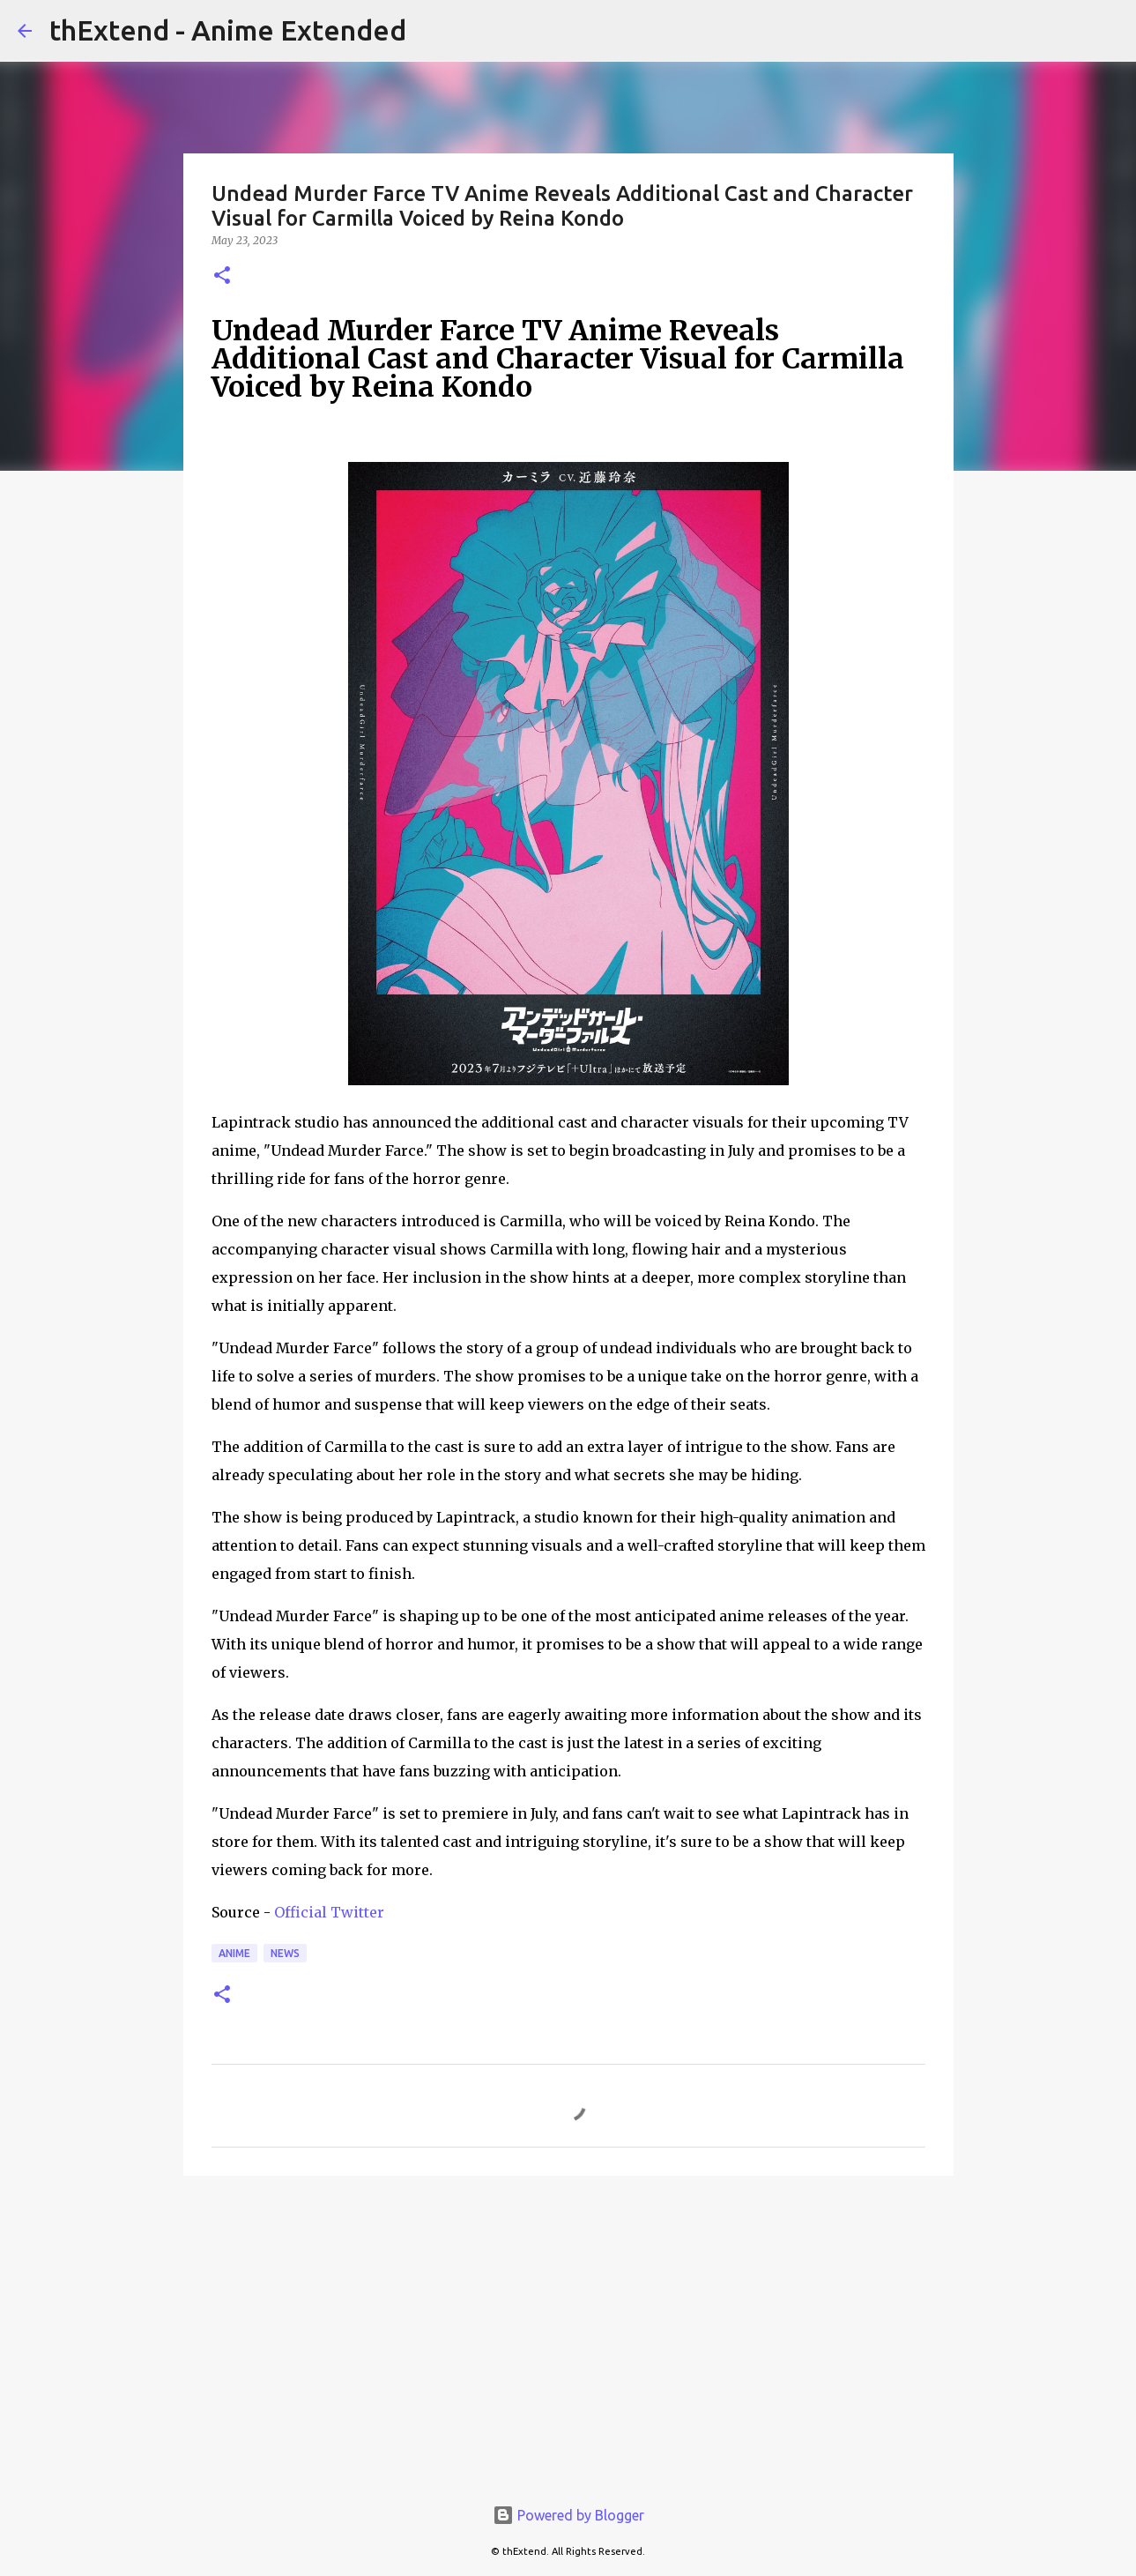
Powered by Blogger (568, 2515)
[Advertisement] (568, 2325)
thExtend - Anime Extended (227, 30)
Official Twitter (329, 1912)
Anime (234, 1953)
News (285, 1953)
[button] (222, 276)
